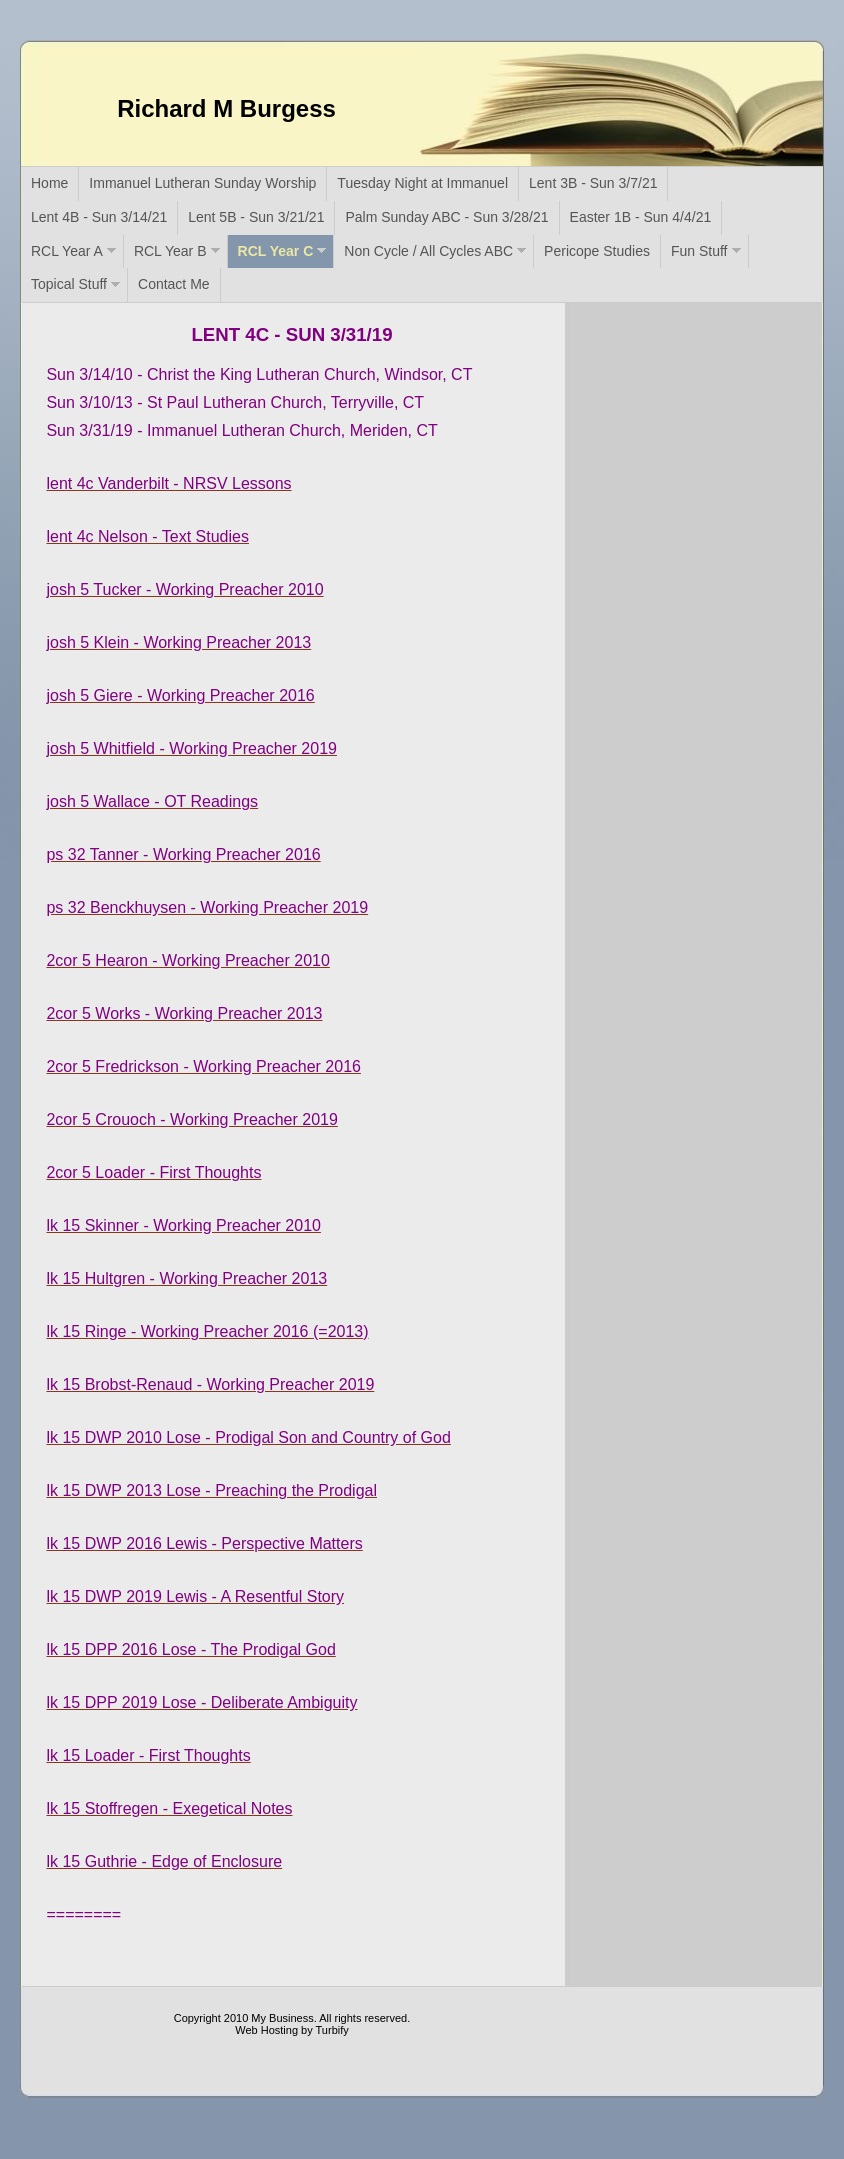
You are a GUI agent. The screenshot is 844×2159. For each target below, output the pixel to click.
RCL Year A (67, 251)
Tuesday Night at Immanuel (422, 183)
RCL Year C (276, 251)
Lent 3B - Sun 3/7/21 (593, 183)
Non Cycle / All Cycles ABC (428, 251)
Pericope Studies (597, 251)
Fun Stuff (699, 251)
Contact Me (174, 284)
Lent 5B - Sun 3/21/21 (256, 217)
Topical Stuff (69, 284)
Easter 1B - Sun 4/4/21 (641, 217)
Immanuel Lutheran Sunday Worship (202, 183)
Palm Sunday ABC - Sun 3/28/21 (446, 217)
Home (49, 183)
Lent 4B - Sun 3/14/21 (99, 217)
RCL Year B (170, 251)
